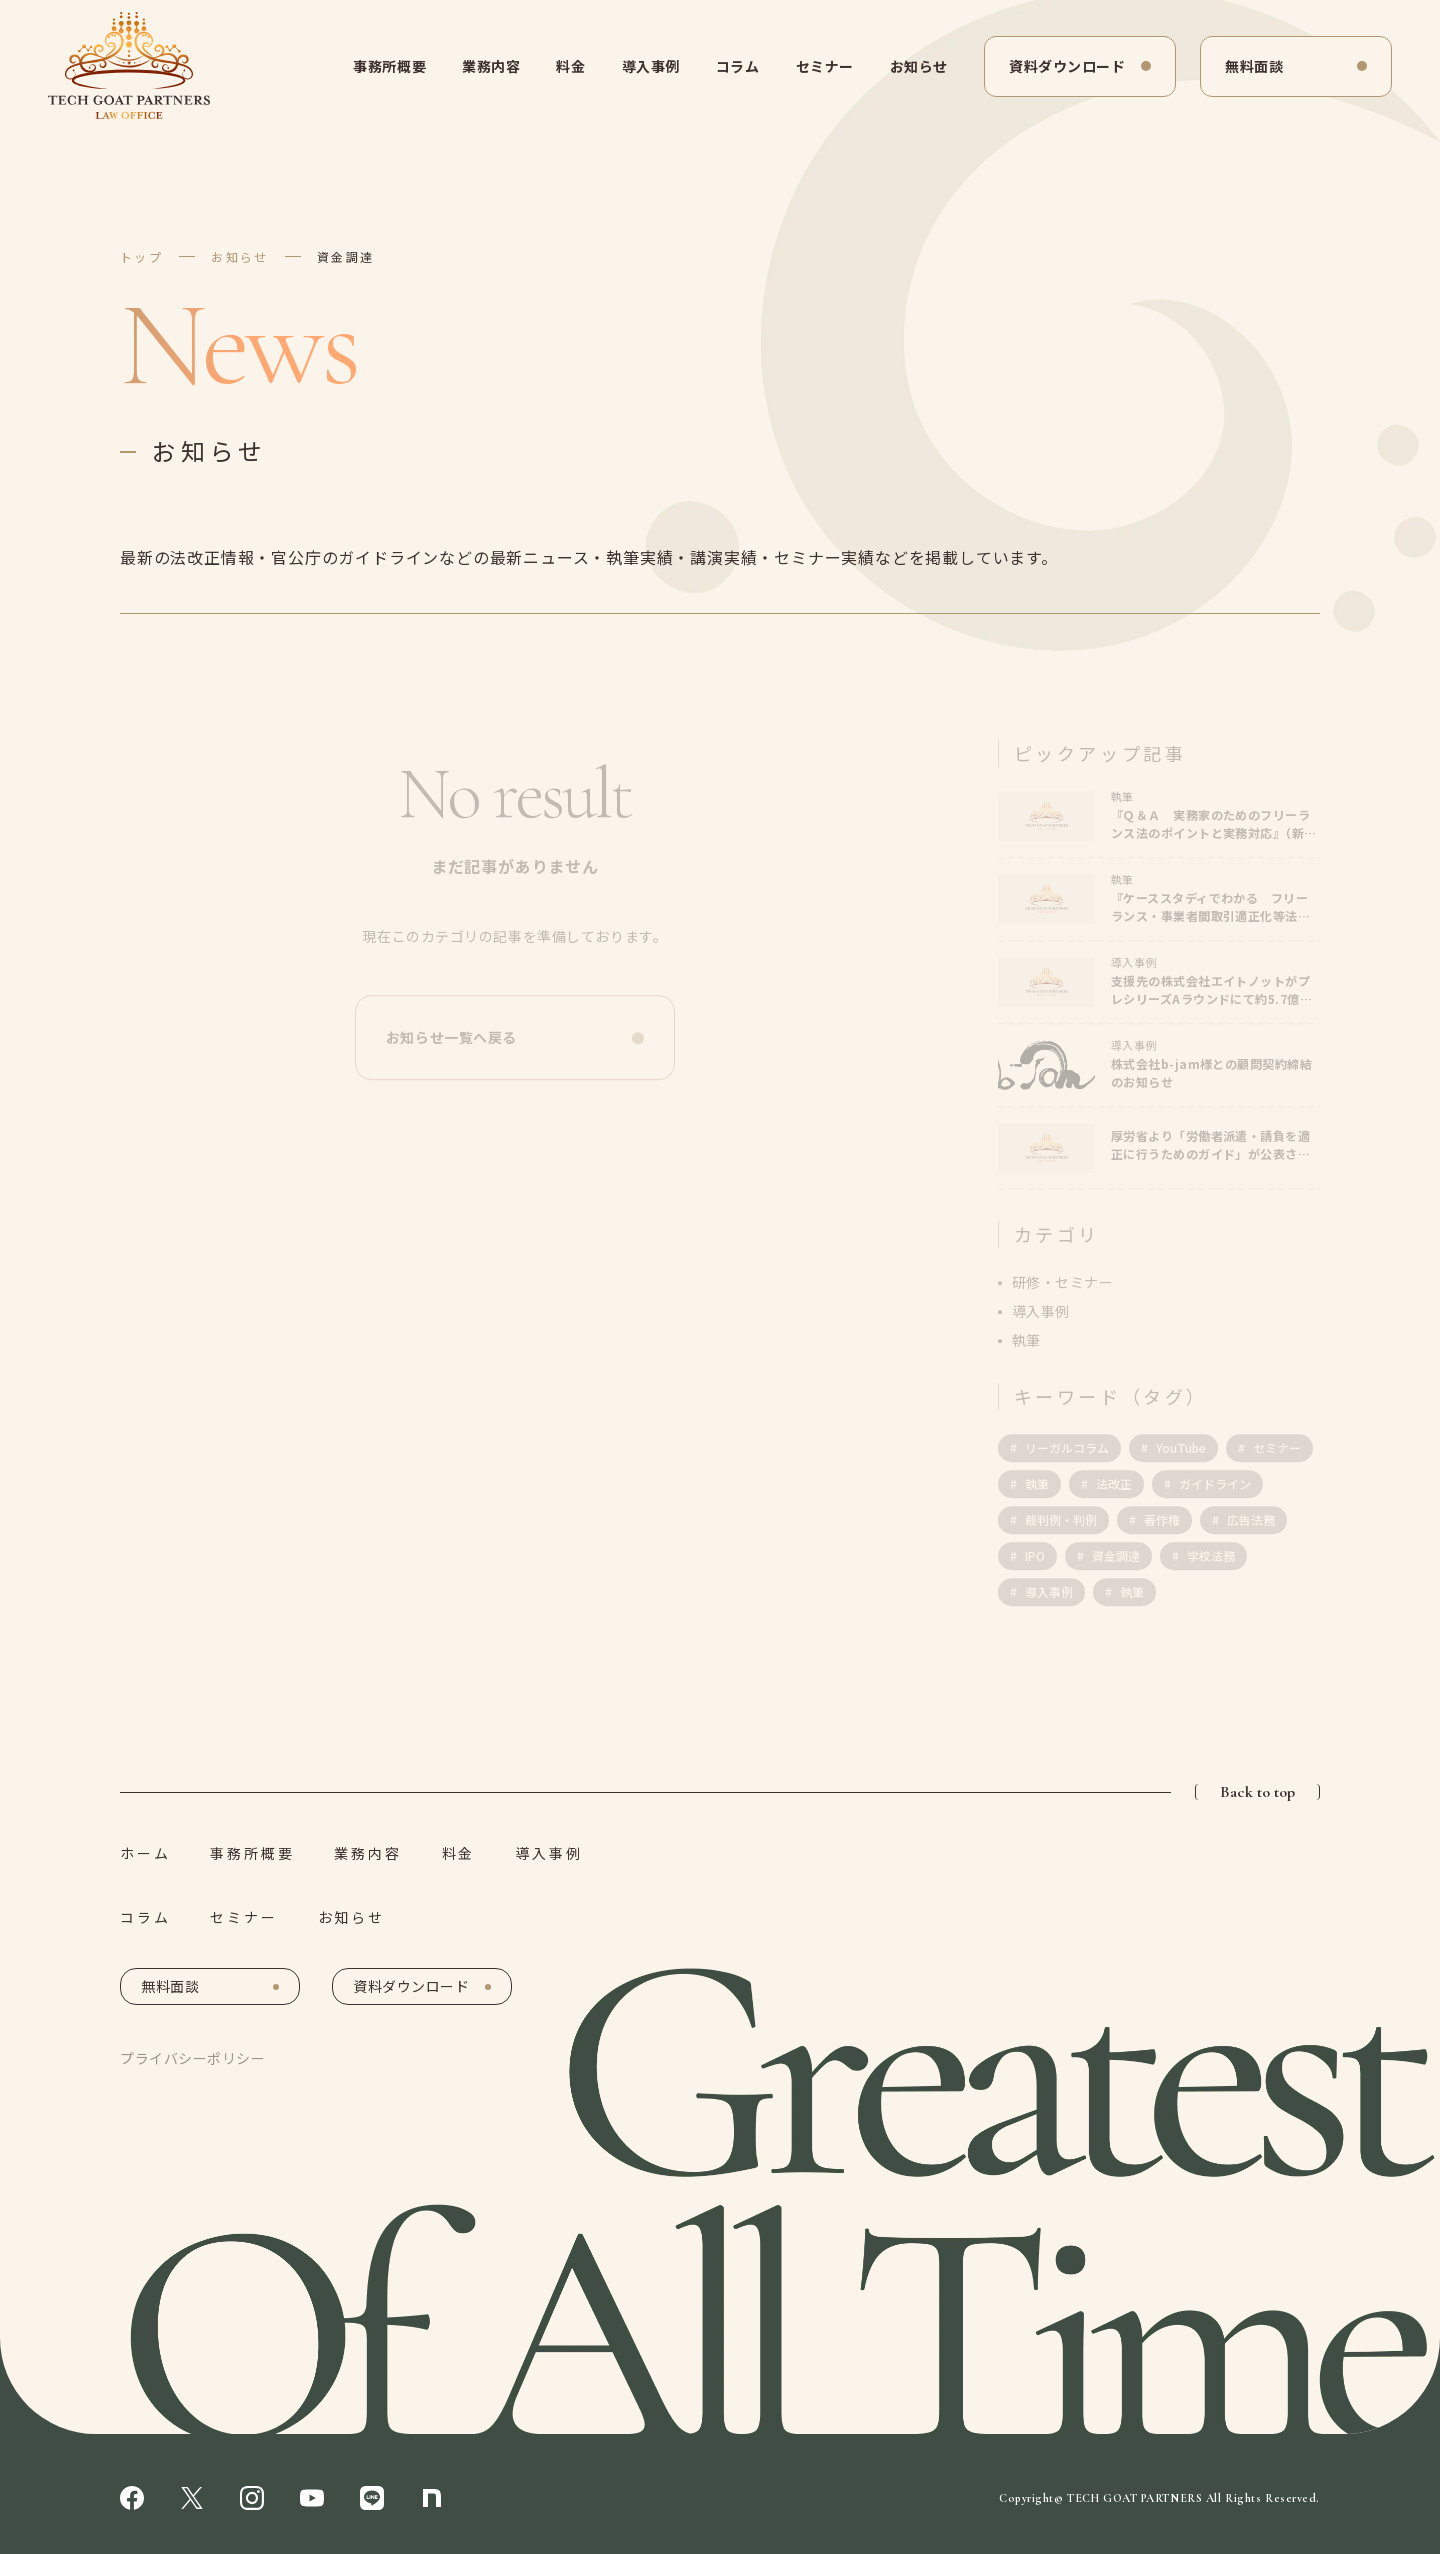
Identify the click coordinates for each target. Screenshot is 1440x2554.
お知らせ (919, 66)
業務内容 (491, 66)
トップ (141, 256)
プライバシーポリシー (193, 2058)
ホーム (145, 1853)
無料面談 (1254, 66)
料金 (570, 66)
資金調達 (346, 256)
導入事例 (651, 66)
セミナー (825, 66)
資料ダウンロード (1067, 66)
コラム (738, 66)
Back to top (1257, 1792)
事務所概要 (389, 66)
